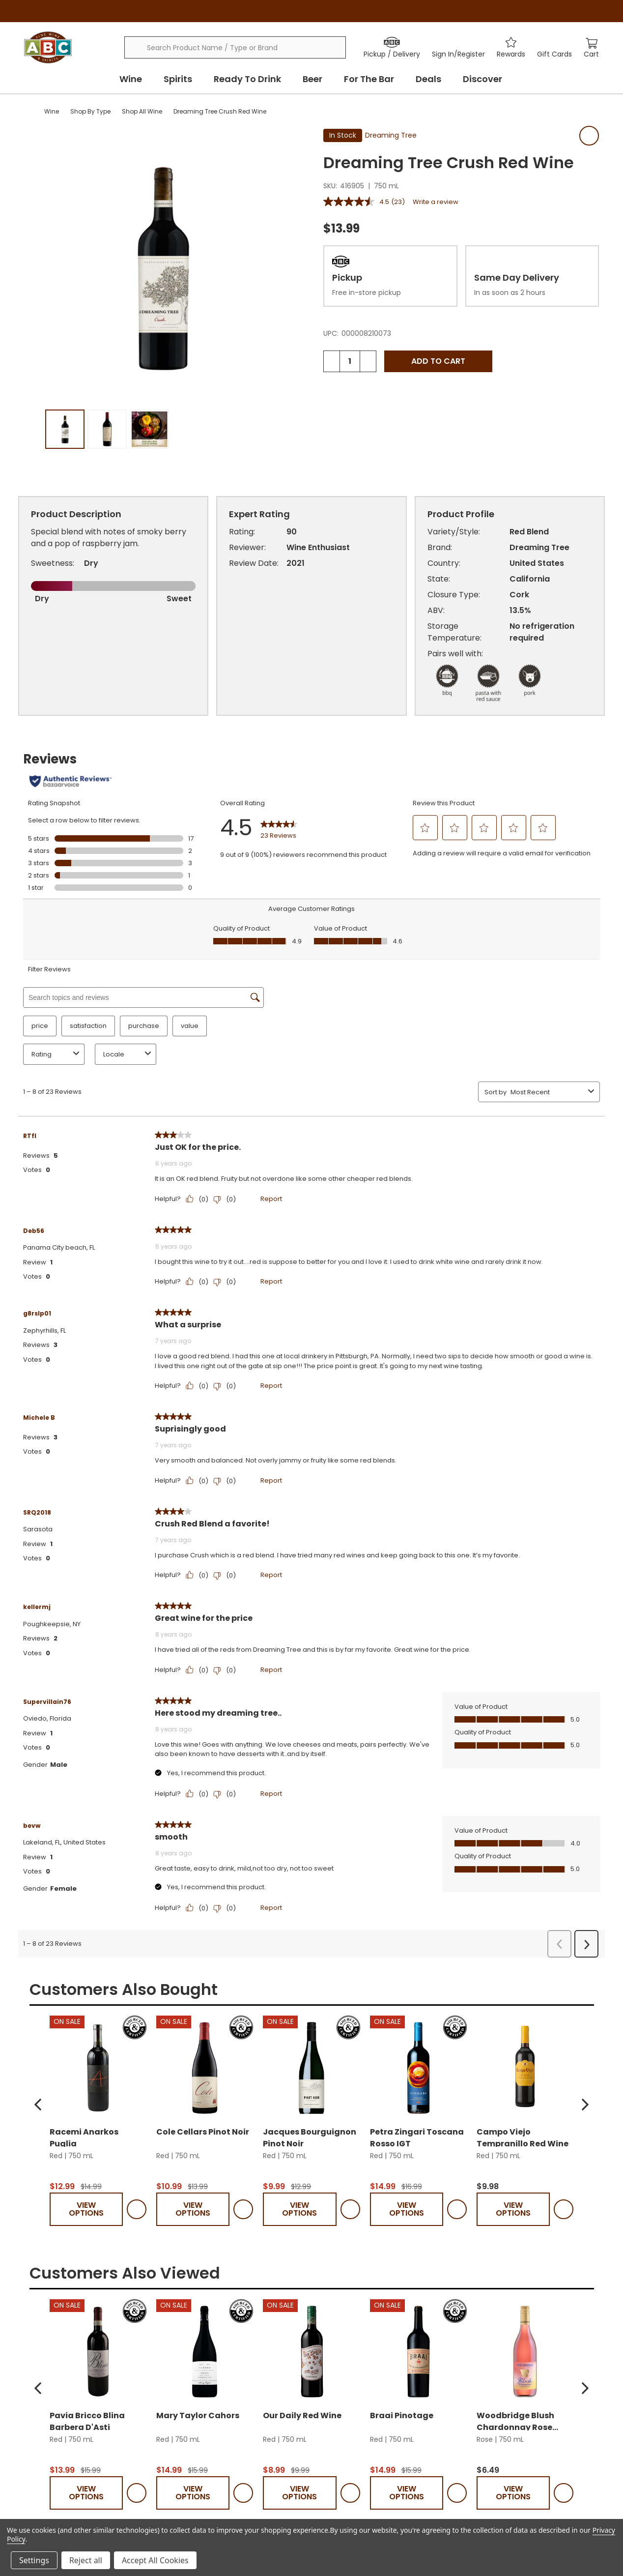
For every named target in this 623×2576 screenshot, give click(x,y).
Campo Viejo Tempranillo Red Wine (522, 2348)
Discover (482, 79)
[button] (38, 2316)
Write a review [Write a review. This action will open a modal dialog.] (435, 201)
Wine (130, 79)
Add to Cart (438, 361)
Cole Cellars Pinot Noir (202, 2343)
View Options (86, 2420)
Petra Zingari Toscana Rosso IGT (417, 2348)
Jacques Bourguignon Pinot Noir (309, 2348)
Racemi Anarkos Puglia (84, 2348)
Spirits (178, 79)
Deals (428, 79)
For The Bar (369, 79)
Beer (312, 79)
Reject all (85, 2560)
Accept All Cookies (155, 2560)
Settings (34, 2560)
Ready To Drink (247, 79)
